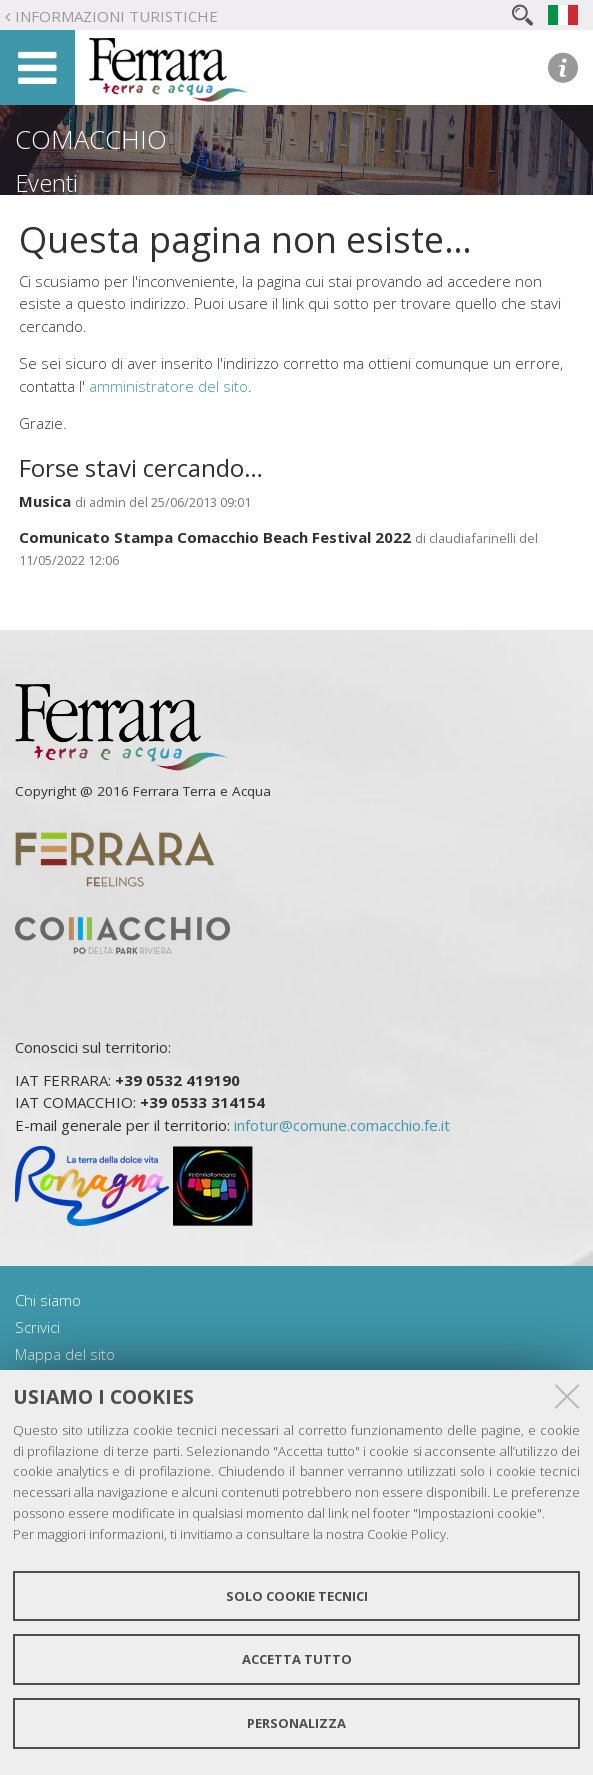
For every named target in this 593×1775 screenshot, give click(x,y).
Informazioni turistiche (116, 16)
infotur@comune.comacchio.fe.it (342, 1125)
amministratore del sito (168, 386)
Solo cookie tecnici (297, 1596)
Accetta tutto (297, 1659)
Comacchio (91, 139)
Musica (45, 501)
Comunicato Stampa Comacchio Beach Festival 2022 (215, 537)
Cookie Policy (406, 1534)
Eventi (46, 183)
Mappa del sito (65, 1354)
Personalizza (296, 1723)
